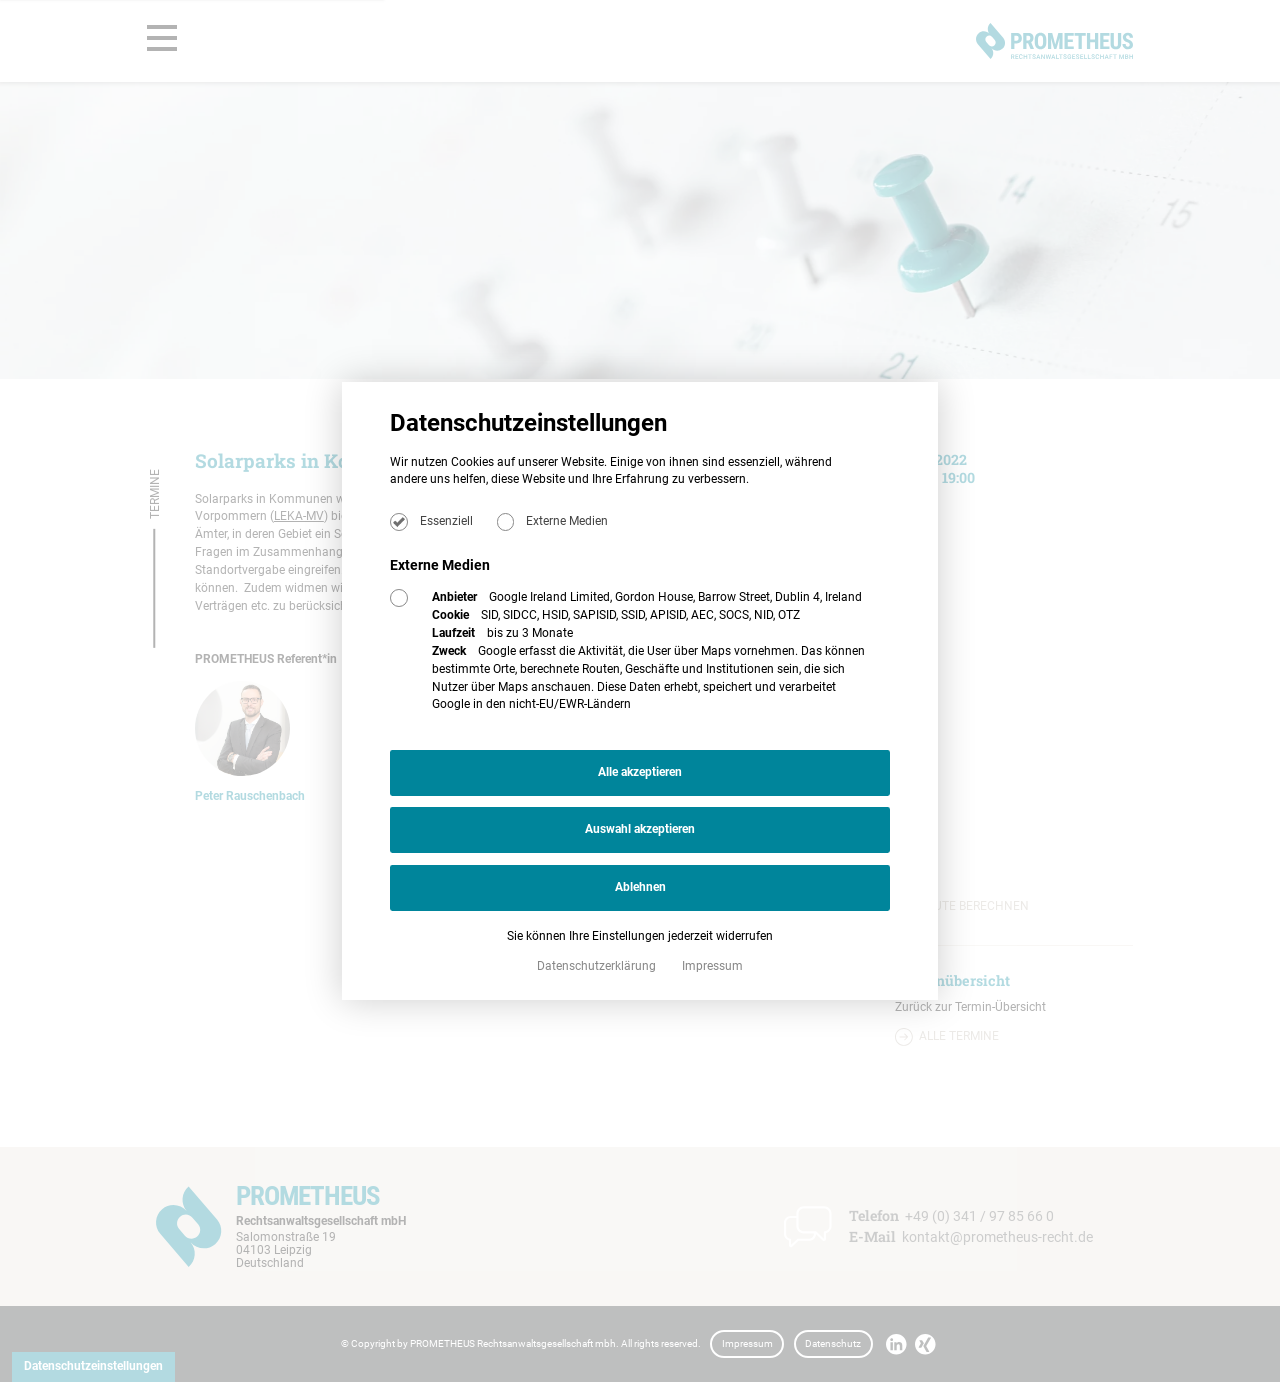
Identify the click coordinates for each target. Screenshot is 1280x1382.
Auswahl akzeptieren (640, 829)
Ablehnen (640, 887)
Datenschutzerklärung (598, 966)
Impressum (712, 966)
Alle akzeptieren (640, 772)
